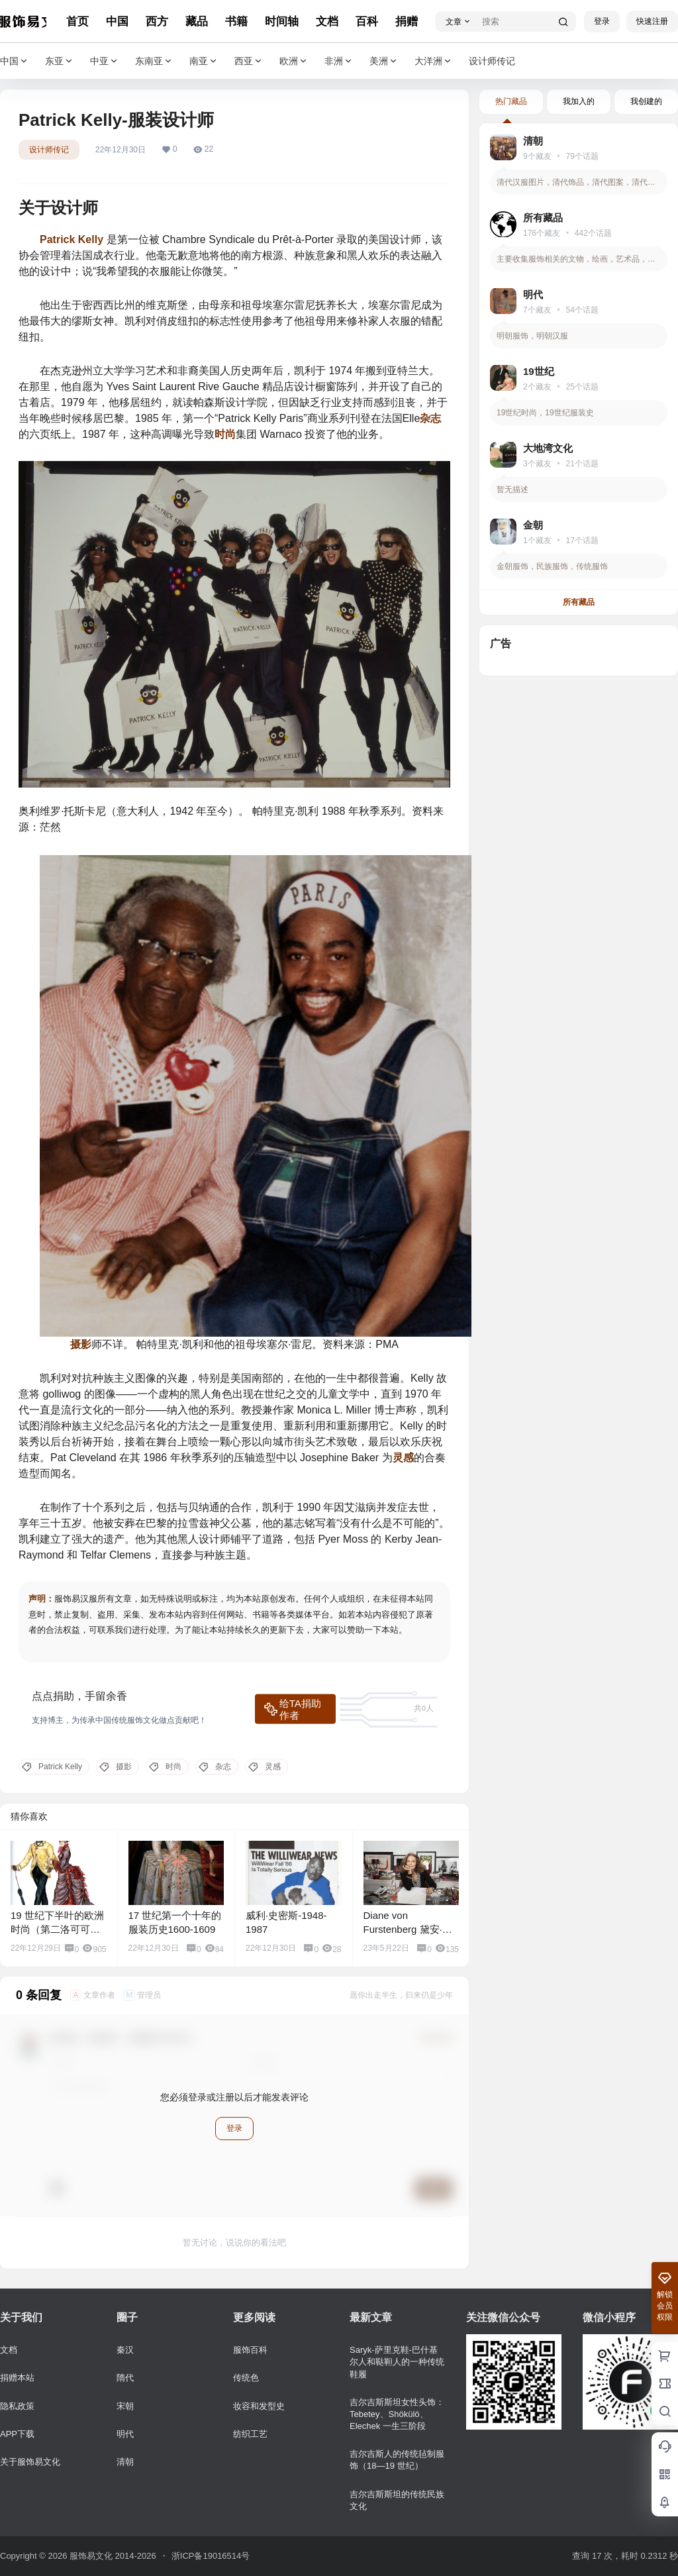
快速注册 (652, 21)
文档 (327, 21)
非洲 (339, 61)
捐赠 (406, 21)
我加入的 (579, 101)
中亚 (104, 61)
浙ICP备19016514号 (210, 2556)
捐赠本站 (17, 2378)
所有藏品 (579, 602)
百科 (367, 21)
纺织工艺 (250, 2434)
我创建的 (646, 101)
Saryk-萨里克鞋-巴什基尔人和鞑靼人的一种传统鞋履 (397, 2362)
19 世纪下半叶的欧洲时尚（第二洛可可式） (57, 1929)
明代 (125, 2434)
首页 (77, 21)
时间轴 (282, 21)
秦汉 (125, 2350)
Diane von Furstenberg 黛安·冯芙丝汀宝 (407, 1929)
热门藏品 (511, 101)
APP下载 (17, 2434)
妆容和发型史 (259, 2406)
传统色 (246, 2378)
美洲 (384, 61)
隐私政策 (17, 2406)
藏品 (196, 21)
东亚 (59, 61)
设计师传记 (49, 149)
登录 (602, 21)
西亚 (249, 61)
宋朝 (125, 2406)
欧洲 (294, 61)
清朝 (125, 2462)
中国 (117, 21)
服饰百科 (250, 2350)
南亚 (203, 61)
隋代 (125, 2378)
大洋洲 (433, 61)
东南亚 (154, 61)
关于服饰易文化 (30, 2462)
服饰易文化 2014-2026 (111, 2556)
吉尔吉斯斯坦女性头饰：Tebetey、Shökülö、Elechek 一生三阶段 (397, 2414)
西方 (157, 21)
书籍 (236, 21)
